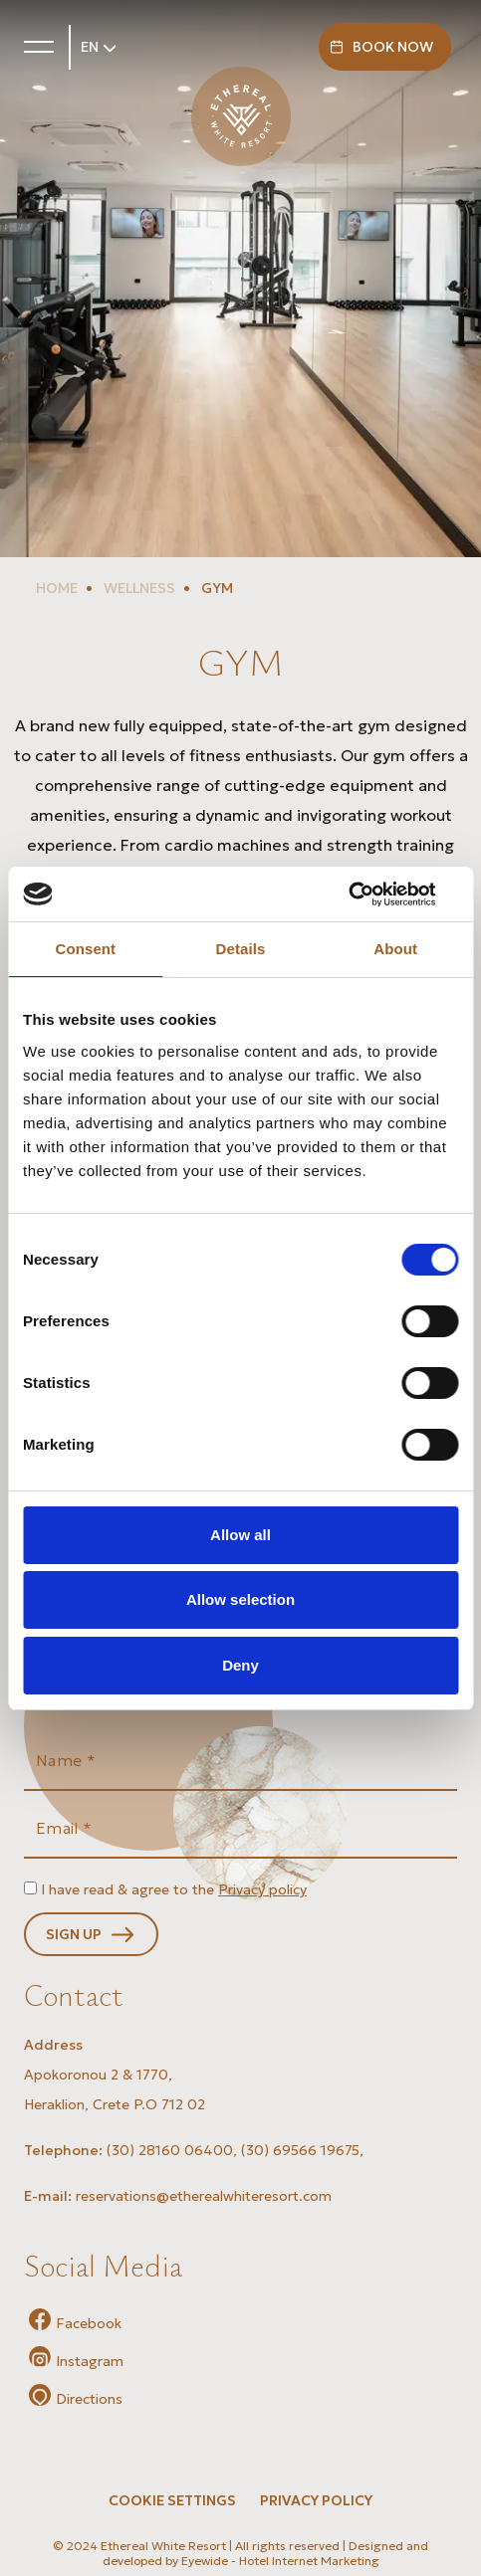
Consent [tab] (85, 948)
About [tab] (395, 948)
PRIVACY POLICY (316, 2500)
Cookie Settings (172, 2500)
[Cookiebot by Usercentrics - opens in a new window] (371, 894)
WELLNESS (138, 588)
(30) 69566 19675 (300, 2150)
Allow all (240, 1534)
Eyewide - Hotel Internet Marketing (280, 2560)
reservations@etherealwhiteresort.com (204, 2196)
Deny (240, 1665)
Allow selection (240, 1599)
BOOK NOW (393, 47)
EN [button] (91, 47)
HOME (57, 588)
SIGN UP (74, 1934)
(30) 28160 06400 (170, 2150)
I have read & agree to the (174, 1889)
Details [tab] (241, 948)
